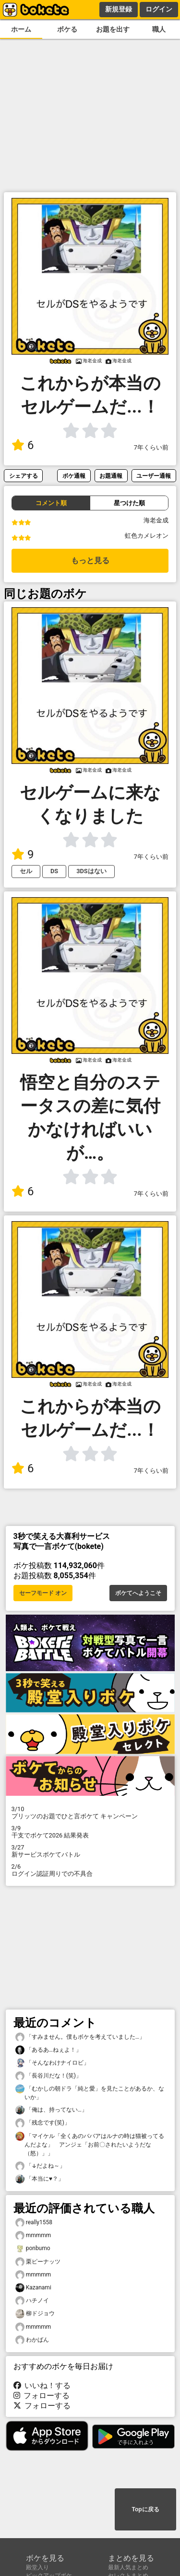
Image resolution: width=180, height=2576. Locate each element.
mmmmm (33, 2235)
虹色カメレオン (146, 535)
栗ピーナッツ (37, 2261)
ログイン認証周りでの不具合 (90, 1870)
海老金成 (156, 520)
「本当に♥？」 (39, 2178)
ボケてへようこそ (138, 1593)
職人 (159, 29)
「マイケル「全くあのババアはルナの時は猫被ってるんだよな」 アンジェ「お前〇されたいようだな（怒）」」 (89, 2144)
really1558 (34, 2222)
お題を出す (113, 29)
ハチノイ (32, 2300)
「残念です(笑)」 (42, 2122)
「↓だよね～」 (40, 2166)
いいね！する (42, 2385)
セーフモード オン (43, 1593)
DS (54, 871)
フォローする (41, 2395)
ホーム (21, 29)
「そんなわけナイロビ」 (52, 2063)
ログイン (158, 9)
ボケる (67, 29)
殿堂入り (37, 2567)
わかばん (32, 2340)
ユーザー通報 (153, 476)
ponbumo (32, 2248)
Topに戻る (145, 2509)
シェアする (23, 476)
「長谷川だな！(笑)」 (48, 2075)
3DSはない (91, 871)
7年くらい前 (151, 447)
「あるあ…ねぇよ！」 (48, 2050)
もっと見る (90, 560)
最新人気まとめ (128, 2567)
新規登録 (118, 9)
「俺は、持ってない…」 (51, 2109)
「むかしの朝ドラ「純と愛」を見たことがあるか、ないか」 (89, 2092)
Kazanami (33, 2287)
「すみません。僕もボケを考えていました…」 (80, 2037)
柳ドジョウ (35, 2313)
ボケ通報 (73, 476)
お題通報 (110, 476)
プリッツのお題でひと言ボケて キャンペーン (90, 1812)
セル (26, 871)
